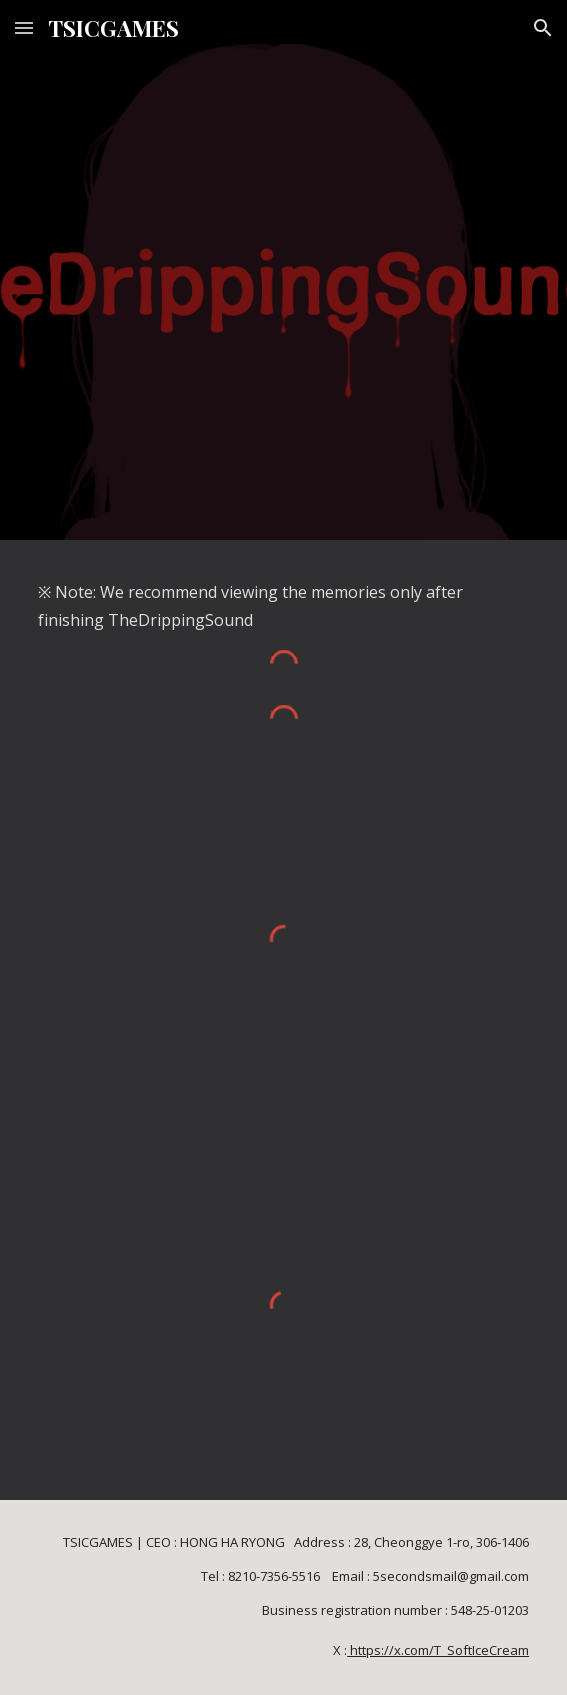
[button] (24, 27)
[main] (283, 606)
